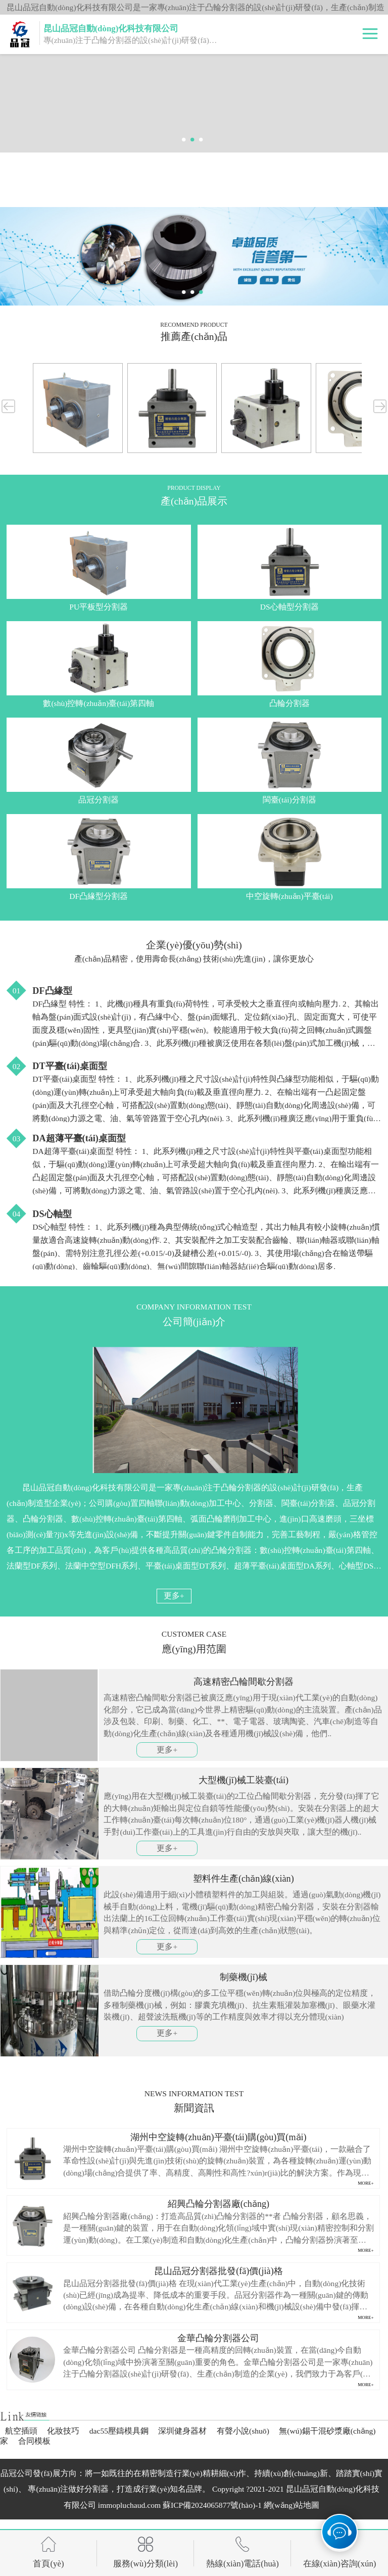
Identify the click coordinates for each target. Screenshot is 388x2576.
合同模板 (34, 2441)
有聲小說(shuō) (243, 2431)
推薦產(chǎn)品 (194, 336)
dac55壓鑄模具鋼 (119, 2431)
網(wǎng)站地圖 (291, 2505)
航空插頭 (21, 2431)
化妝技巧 (63, 2431)
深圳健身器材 (182, 2431)
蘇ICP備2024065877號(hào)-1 (212, 2505)
